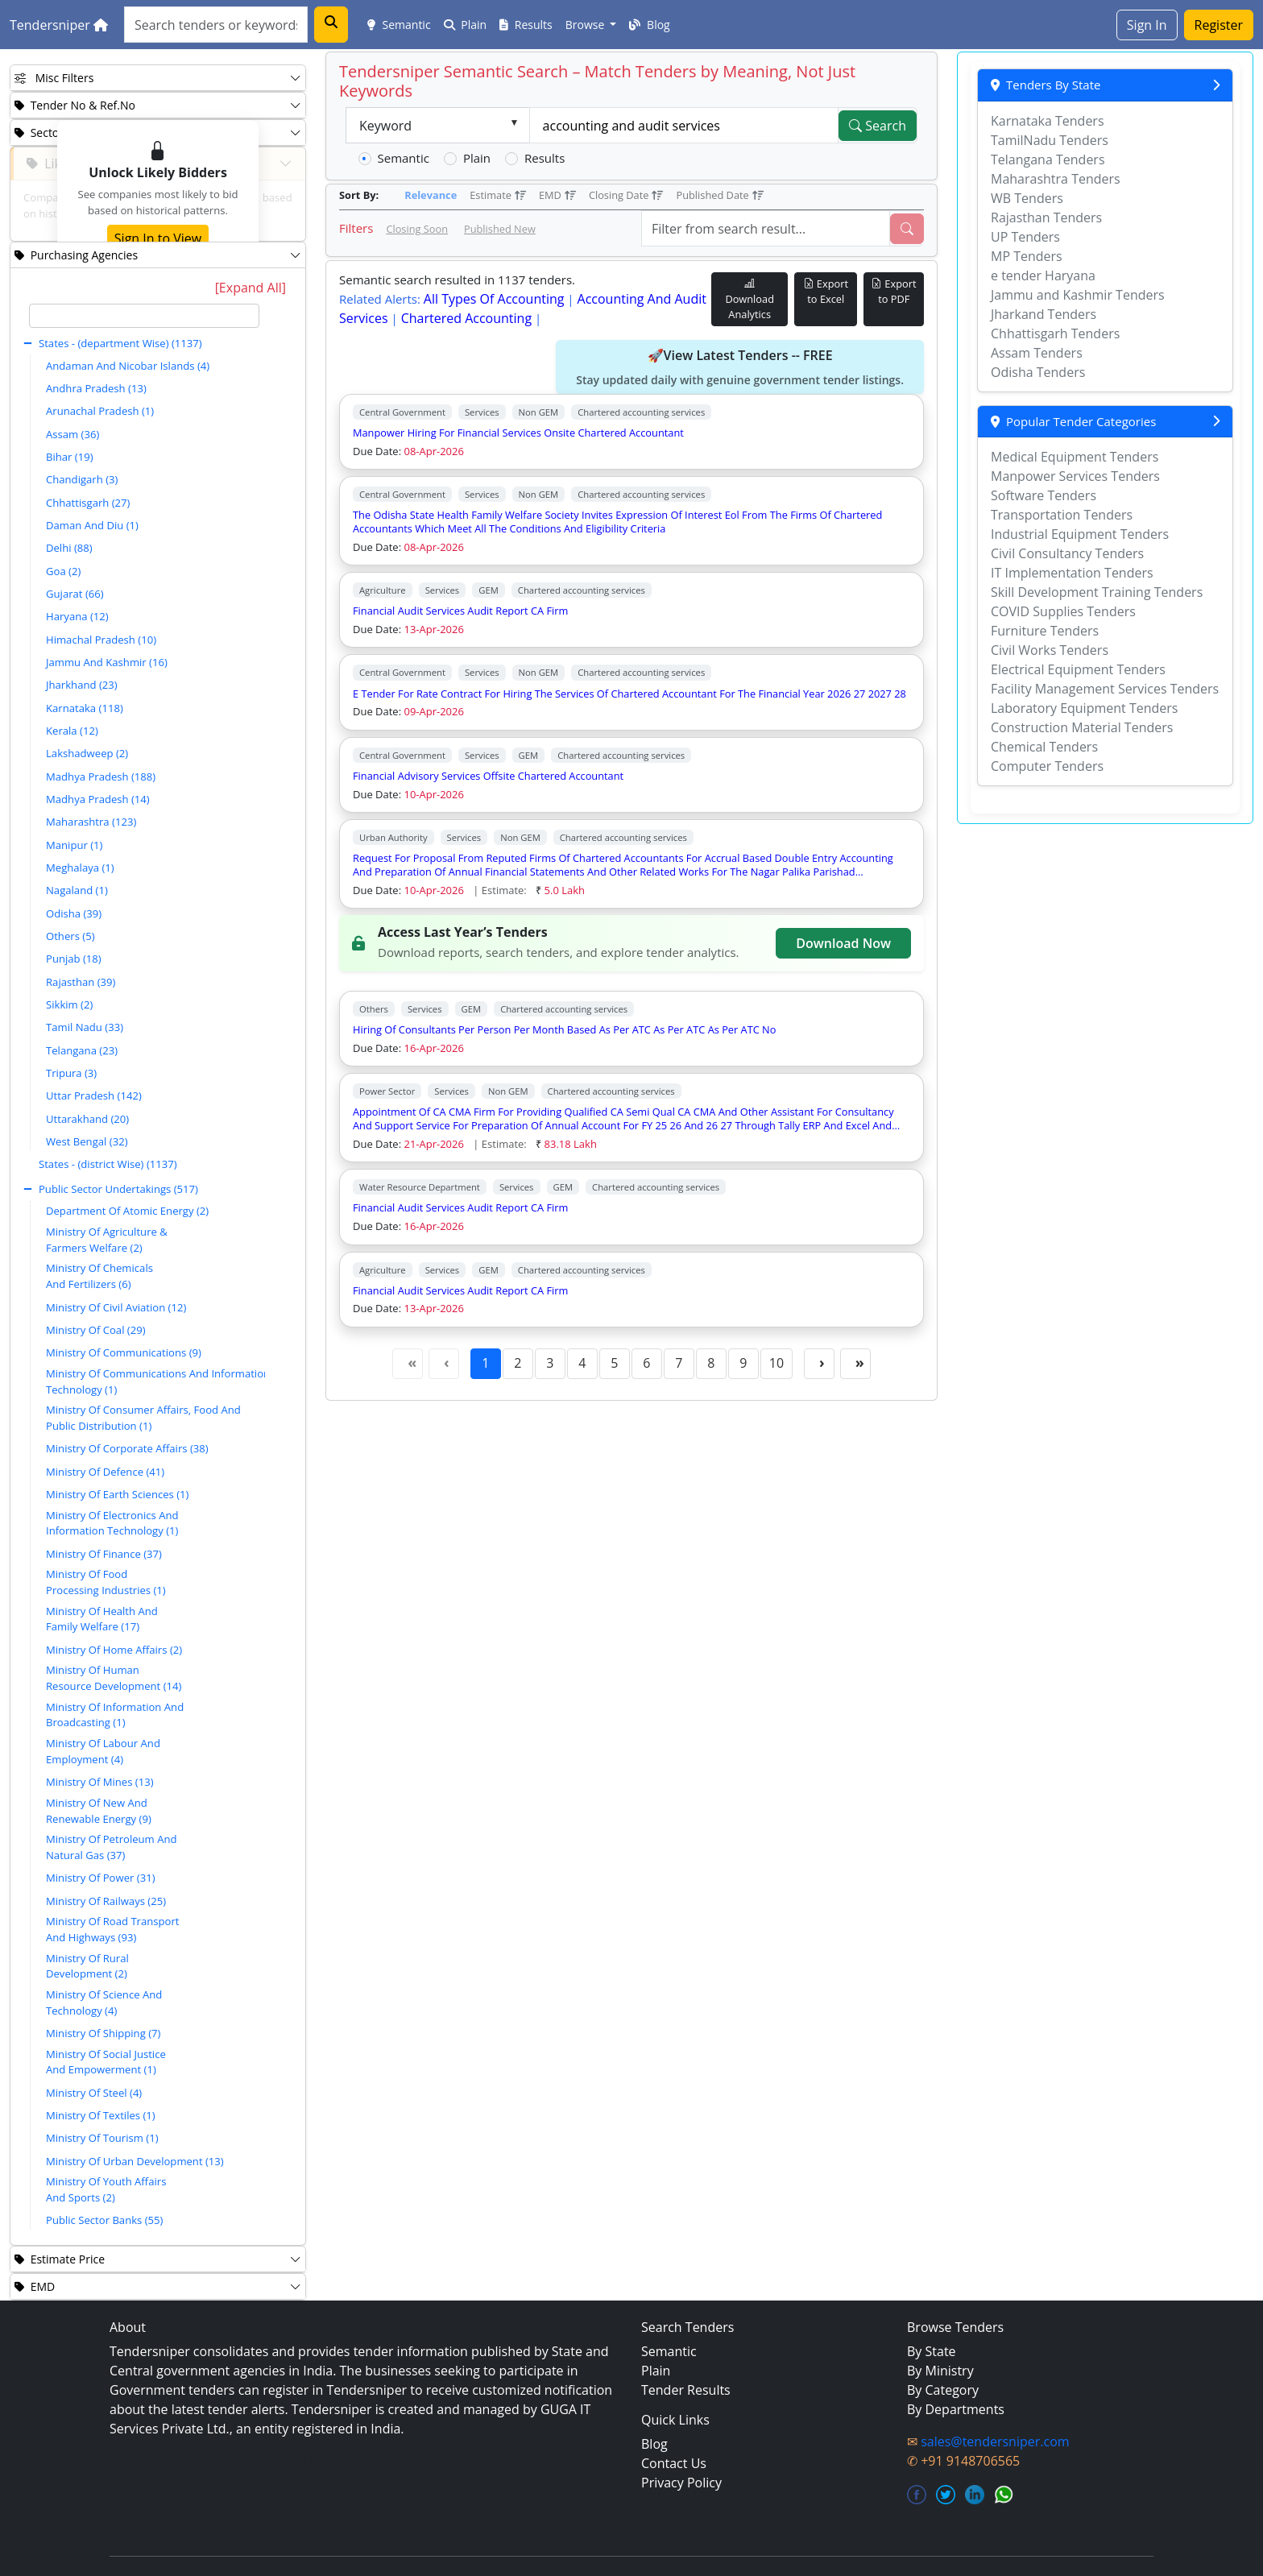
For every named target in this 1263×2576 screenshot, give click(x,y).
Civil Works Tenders (1049, 650)
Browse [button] (586, 24)
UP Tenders (1025, 237)
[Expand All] (250, 287)
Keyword (385, 126)
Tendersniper (59, 25)
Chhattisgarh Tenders (1055, 333)
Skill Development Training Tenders (1097, 592)
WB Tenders (1027, 198)
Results (526, 24)
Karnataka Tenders (1047, 121)
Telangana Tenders (1048, 159)
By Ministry (940, 2370)
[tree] (144, 1269)
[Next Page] (819, 1363)
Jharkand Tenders (1043, 314)
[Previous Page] (444, 1363)
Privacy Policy (681, 2482)
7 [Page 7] (678, 1363)
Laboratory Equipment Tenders (1084, 708)
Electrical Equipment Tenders (1078, 669)
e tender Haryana (1043, 275)
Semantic (399, 24)
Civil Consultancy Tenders (1067, 553)
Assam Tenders (1037, 353)
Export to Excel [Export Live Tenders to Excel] (826, 291)
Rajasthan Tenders (1046, 217)
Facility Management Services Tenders (1105, 689)
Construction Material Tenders (1082, 727)
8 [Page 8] (710, 1363)
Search (877, 126)
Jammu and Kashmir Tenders (1078, 295)
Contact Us (673, 2463)
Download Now (843, 943)
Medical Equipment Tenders (1074, 457)
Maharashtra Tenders (1055, 179)
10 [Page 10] (776, 1363)
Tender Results (686, 2390)
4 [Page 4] (582, 1363)
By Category (943, 2390)
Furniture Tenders (1045, 631)
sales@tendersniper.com (995, 2441)
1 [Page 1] (485, 1363)
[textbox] (144, 316)
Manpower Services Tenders (1075, 476)
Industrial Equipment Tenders (1080, 534)
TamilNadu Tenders (1049, 140)
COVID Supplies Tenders (1063, 611)
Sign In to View (157, 238)
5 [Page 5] (614, 1363)
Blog (649, 24)
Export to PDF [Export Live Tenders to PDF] (894, 291)
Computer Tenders (1047, 766)
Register (1219, 25)
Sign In (1147, 25)
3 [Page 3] (549, 1363)
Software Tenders (1043, 495)
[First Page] (407, 1363)
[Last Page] (855, 1363)
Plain (465, 24)
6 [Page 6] (646, 1363)
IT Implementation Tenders (1072, 573)
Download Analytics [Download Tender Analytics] (749, 298)
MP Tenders (1026, 256)
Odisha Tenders (1038, 372)
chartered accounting (466, 318)
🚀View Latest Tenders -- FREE (740, 367)
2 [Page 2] (517, 1363)
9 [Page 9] (743, 1363)
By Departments (955, 2409)
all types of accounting (494, 299)
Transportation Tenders (1062, 515)
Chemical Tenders (1044, 747)
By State (931, 2351)
